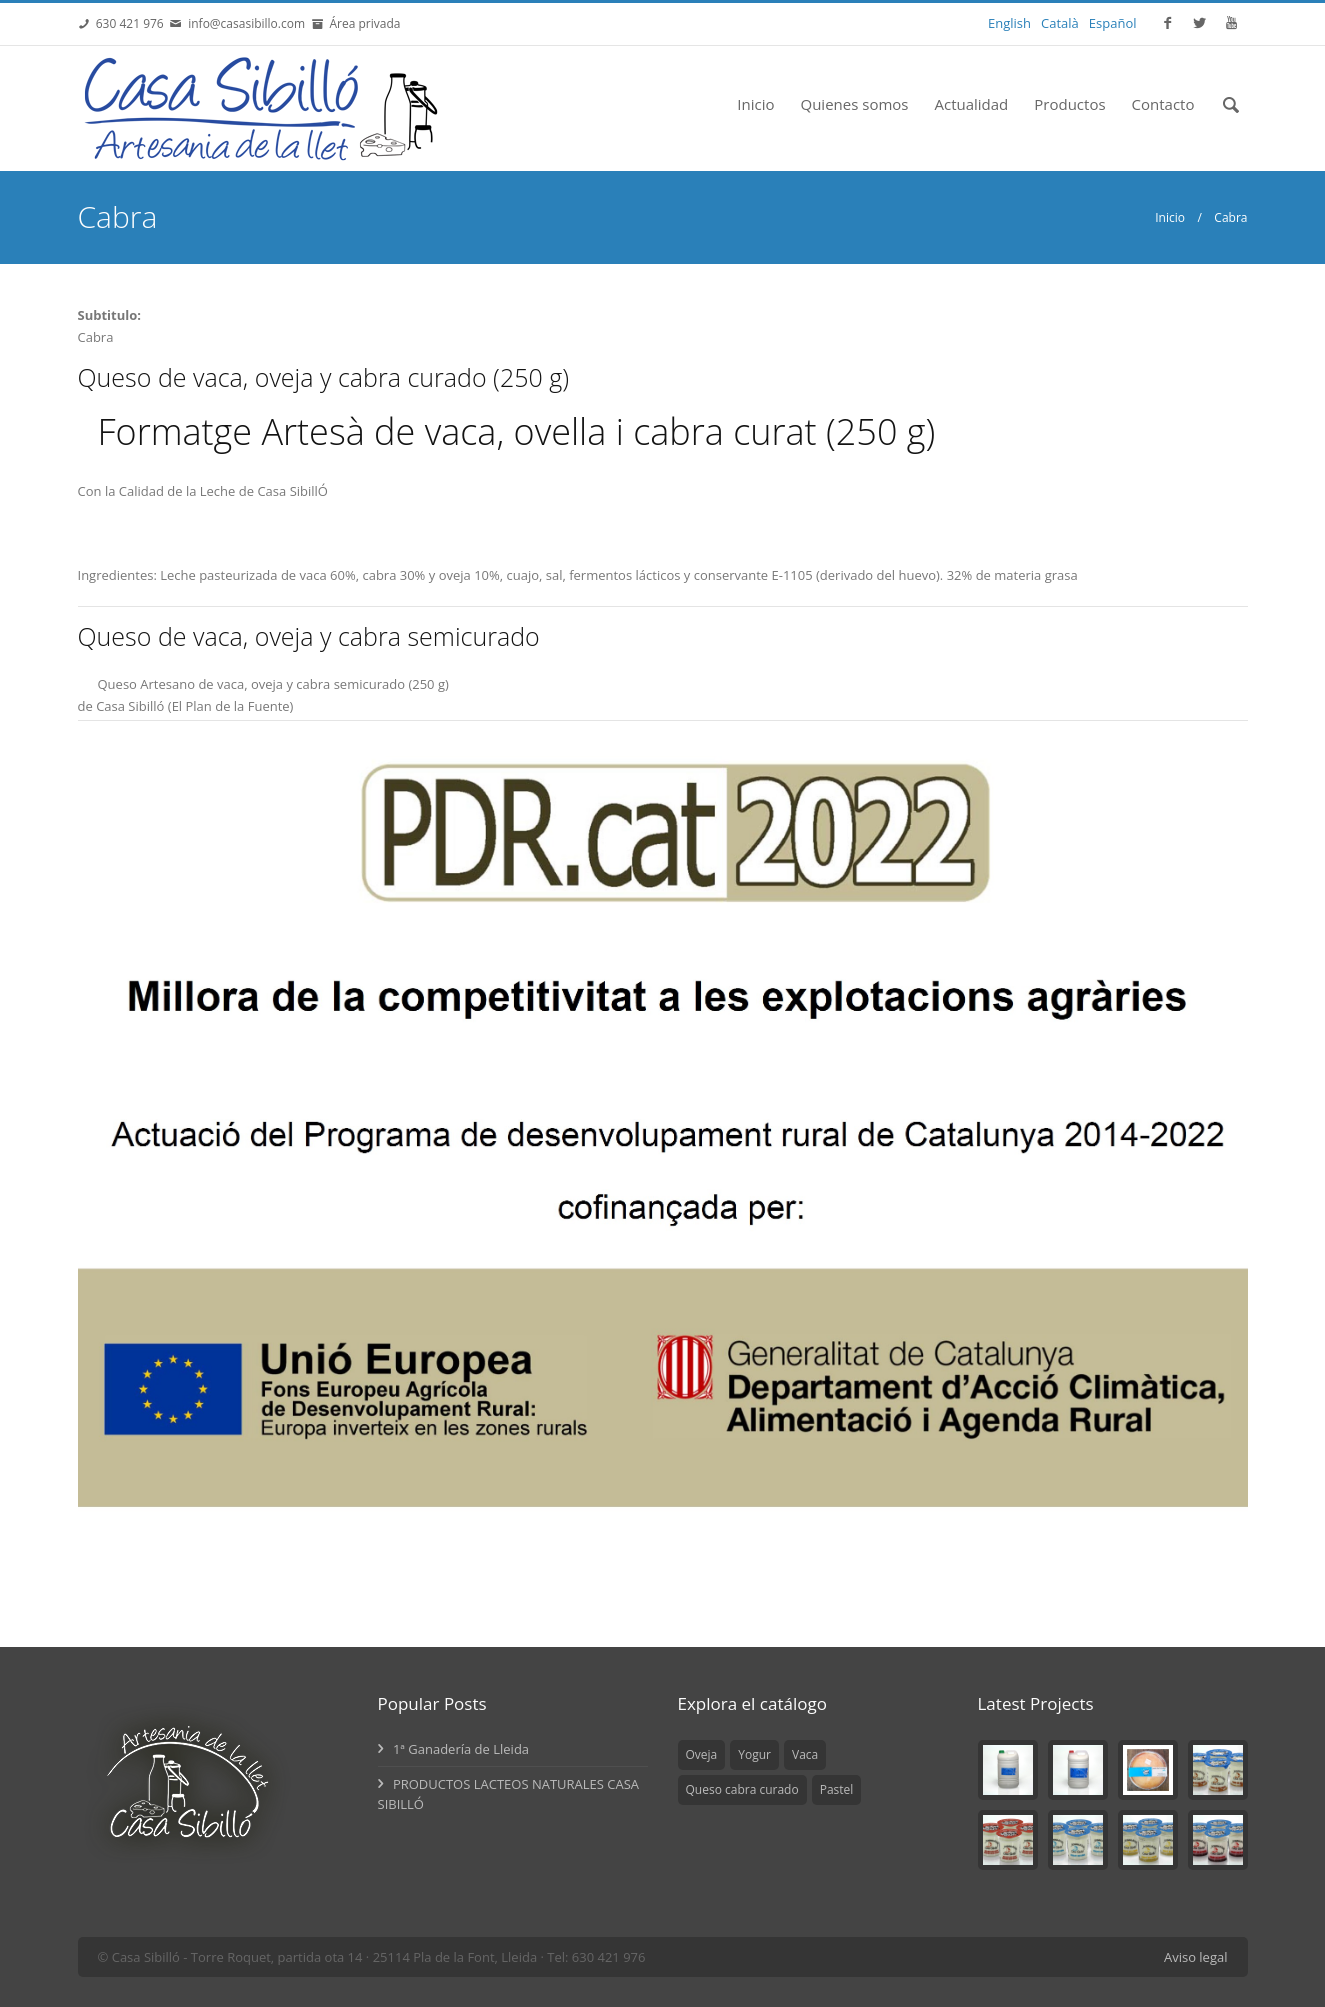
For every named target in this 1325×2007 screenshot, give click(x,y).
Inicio (755, 104)
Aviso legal (1196, 1957)
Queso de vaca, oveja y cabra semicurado (309, 636)
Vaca (805, 1754)
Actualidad (971, 104)
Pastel (837, 1789)
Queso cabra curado (742, 1789)
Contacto (1163, 104)
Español (1113, 23)
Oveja (702, 1754)
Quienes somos (855, 104)
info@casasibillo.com (246, 23)
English (1009, 23)
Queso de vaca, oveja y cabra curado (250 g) (323, 377)
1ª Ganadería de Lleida (454, 1749)
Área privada (361, 23)
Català (1060, 23)
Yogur (754, 1754)
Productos (1069, 104)
